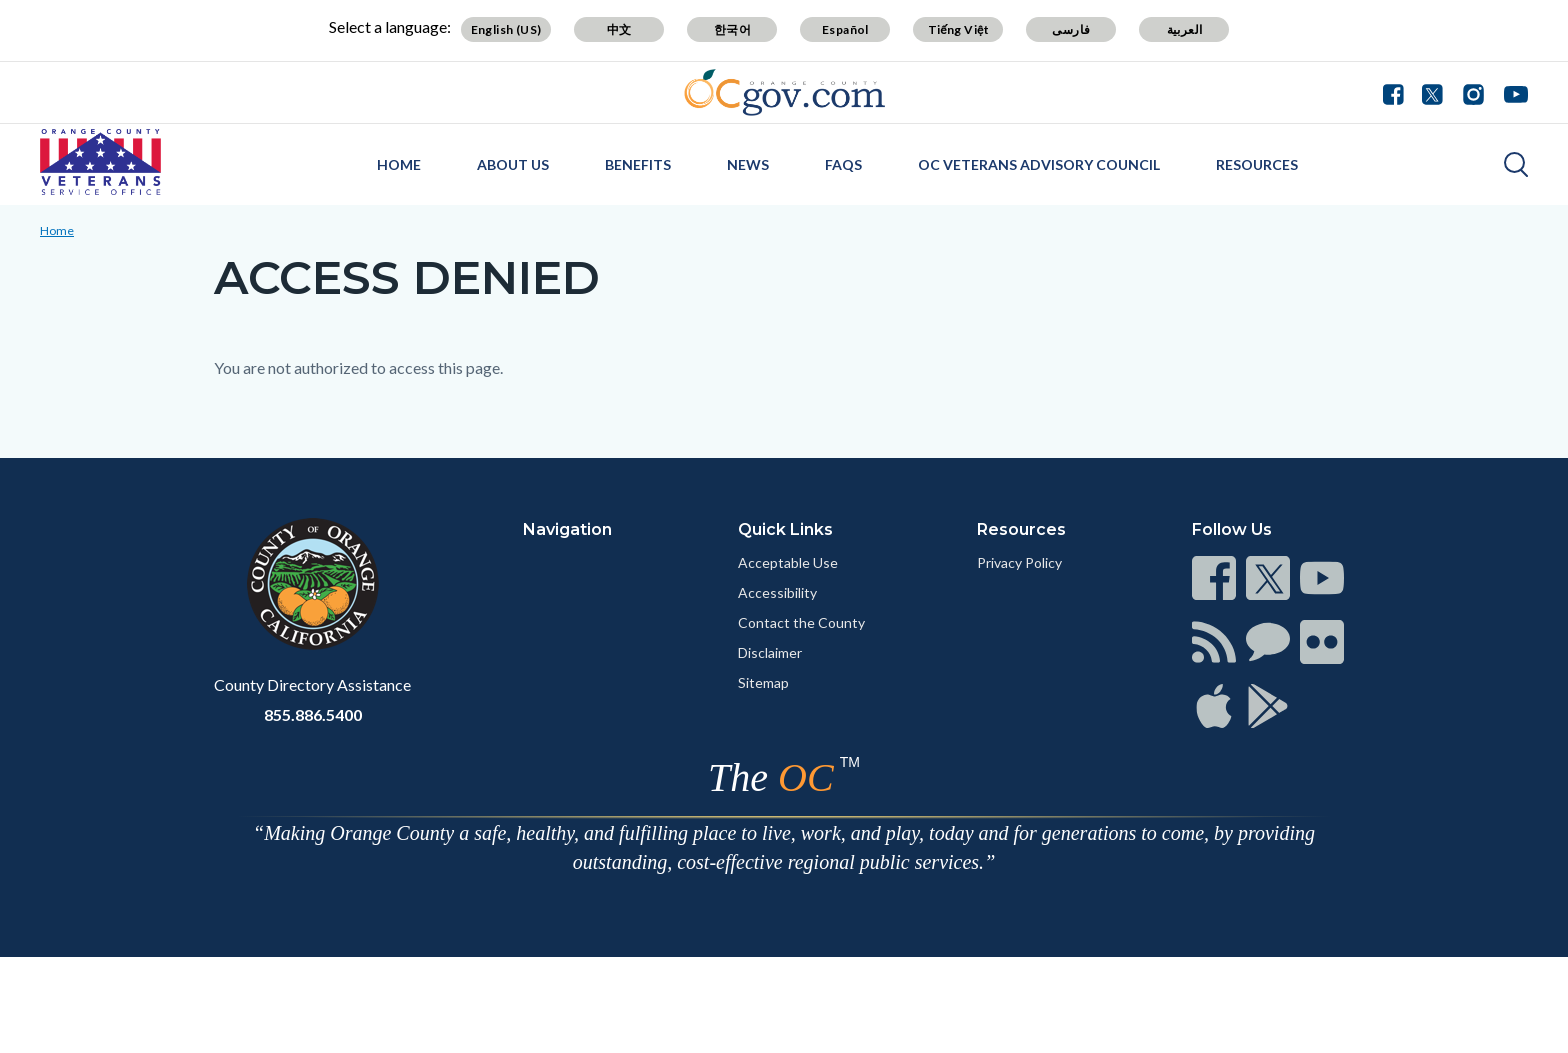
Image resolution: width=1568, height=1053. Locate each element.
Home (399, 164)
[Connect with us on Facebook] (1398, 92)
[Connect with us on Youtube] (1511, 92)
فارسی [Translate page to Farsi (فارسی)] (1071, 29)
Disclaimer (770, 652)
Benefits (638, 164)
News (748, 164)
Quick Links (785, 529)
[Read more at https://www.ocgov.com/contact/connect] (1214, 578)
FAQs (843, 164)
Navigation (567, 529)
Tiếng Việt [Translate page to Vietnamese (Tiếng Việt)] (959, 29)
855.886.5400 (313, 714)
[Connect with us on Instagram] (1473, 92)
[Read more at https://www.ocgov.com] (312, 584)
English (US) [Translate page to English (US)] (506, 29)
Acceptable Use (788, 562)
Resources (1257, 164)
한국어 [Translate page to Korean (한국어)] (732, 29)
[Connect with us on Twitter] (1432, 92)
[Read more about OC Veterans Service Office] (100, 162)
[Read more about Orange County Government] (784, 92)
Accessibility (777, 592)
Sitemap (763, 682)
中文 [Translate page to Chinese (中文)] (619, 29)
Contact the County (801, 622)
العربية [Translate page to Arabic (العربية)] (1185, 29)
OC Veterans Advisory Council (1039, 164)
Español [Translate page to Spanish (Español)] (845, 29)
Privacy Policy (1019, 562)
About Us (513, 164)
